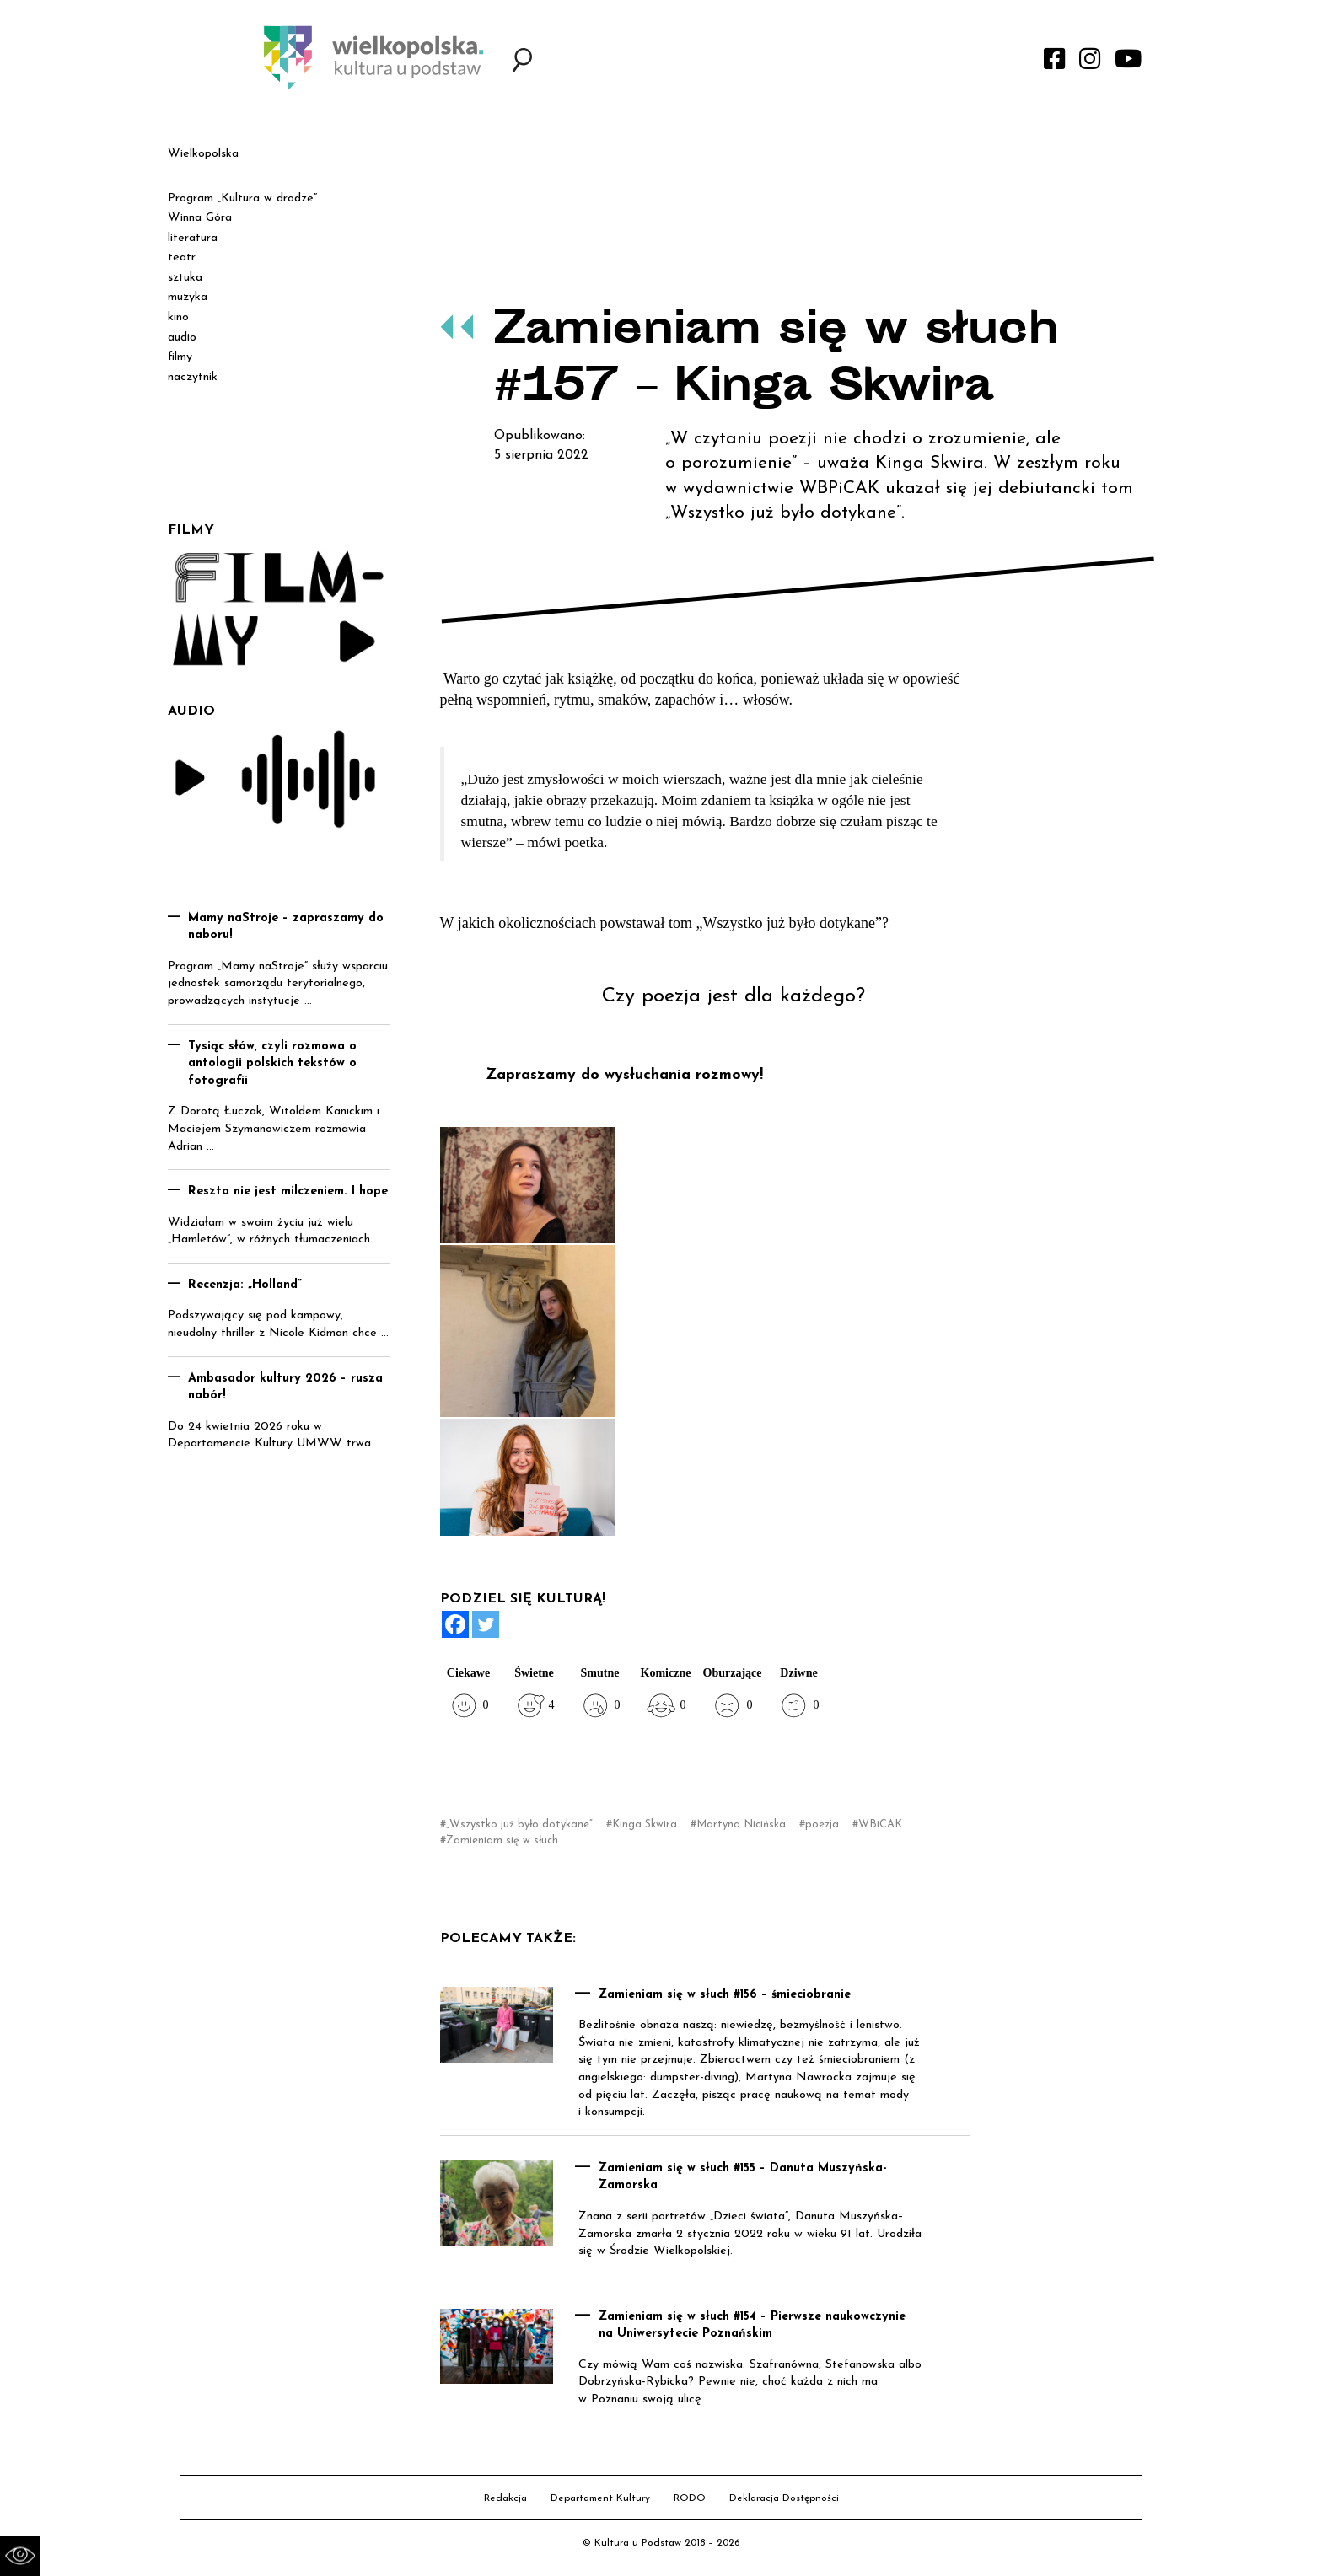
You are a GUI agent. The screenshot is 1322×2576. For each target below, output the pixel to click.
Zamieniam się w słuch (502, 1840)
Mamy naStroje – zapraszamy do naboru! (286, 927)
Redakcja (505, 2498)
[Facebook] (455, 1624)
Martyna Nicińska (741, 1824)
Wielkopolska (203, 154)
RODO (690, 2498)
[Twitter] (485, 1624)
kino (178, 317)
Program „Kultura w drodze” (242, 198)
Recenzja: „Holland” (245, 1285)
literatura (193, 238)
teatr (182, 257)
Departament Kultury (600, 2498)
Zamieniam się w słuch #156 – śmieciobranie (725, 1994)
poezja (822, 1824)
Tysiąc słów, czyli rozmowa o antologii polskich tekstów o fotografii (272, 1063)
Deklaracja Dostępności (784, 2498)
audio (182, 337)
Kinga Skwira (644, 1824)
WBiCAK (880, 1824)
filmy (180, 357)
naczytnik (193, 377)
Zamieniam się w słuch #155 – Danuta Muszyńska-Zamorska (743, 2177)
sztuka (185, 277)
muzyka (187, 297)
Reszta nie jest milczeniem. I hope (288, 1191)
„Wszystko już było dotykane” (519, 1824)
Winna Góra (200, 218)
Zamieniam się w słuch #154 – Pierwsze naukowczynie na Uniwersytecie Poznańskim (752, 2325)
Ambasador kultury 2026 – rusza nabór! (285, 1387)
